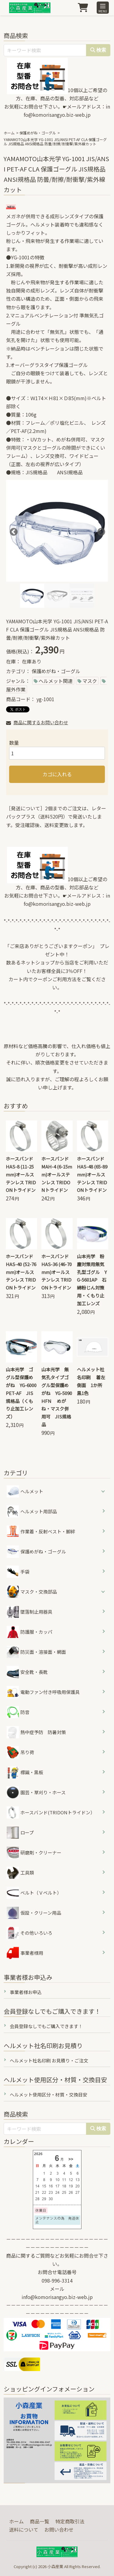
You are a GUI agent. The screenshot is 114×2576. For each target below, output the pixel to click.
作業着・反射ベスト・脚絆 (41, 1531)
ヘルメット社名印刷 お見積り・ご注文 (49, 2060)
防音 (18, 1712)
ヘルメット (31, 1491)
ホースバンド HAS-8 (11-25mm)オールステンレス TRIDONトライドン (21, 1174)
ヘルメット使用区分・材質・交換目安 (48, 2094)
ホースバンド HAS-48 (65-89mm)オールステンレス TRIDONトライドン (92, 1174)
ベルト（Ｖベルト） (34, 1893)
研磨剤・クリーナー (34, 1853)
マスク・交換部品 (38, 1591)
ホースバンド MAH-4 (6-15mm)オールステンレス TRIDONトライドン (56, 1174)
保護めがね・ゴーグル (37, 132)
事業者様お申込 (26, 1992)
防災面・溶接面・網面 (36, 1652)
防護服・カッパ (29, 1632)
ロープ (20, 1832)
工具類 (20, 1873)
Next (100, 531)
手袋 (18, 1572)
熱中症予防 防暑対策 (36, 1732)
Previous (12, 531)
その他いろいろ (29, 1933)
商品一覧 (39, 2521)
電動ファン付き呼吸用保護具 (43, 1692)
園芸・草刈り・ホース (36, 1792)
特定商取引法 (70, 2521)
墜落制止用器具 (29, 1612)
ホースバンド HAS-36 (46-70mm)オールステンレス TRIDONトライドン (56, 1272)
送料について (23, 2529)
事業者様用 (25, 1953)
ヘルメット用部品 (32, 1511)
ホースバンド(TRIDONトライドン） (51, 1812)
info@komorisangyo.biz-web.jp (57, 2297)
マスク (89, 680)
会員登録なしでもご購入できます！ (46, 2026)
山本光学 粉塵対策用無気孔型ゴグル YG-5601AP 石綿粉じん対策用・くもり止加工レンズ (92, 1280)
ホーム (9, 132)
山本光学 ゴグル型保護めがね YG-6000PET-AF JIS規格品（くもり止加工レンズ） (21, 1393)
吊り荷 (20, 1752)
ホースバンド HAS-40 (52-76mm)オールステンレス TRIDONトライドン (21, 1272)
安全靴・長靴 (27, 1672)
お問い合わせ (59, 2529)
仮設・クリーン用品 (34, 1913)
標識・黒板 (25, 1772)
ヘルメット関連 (56, 680)
